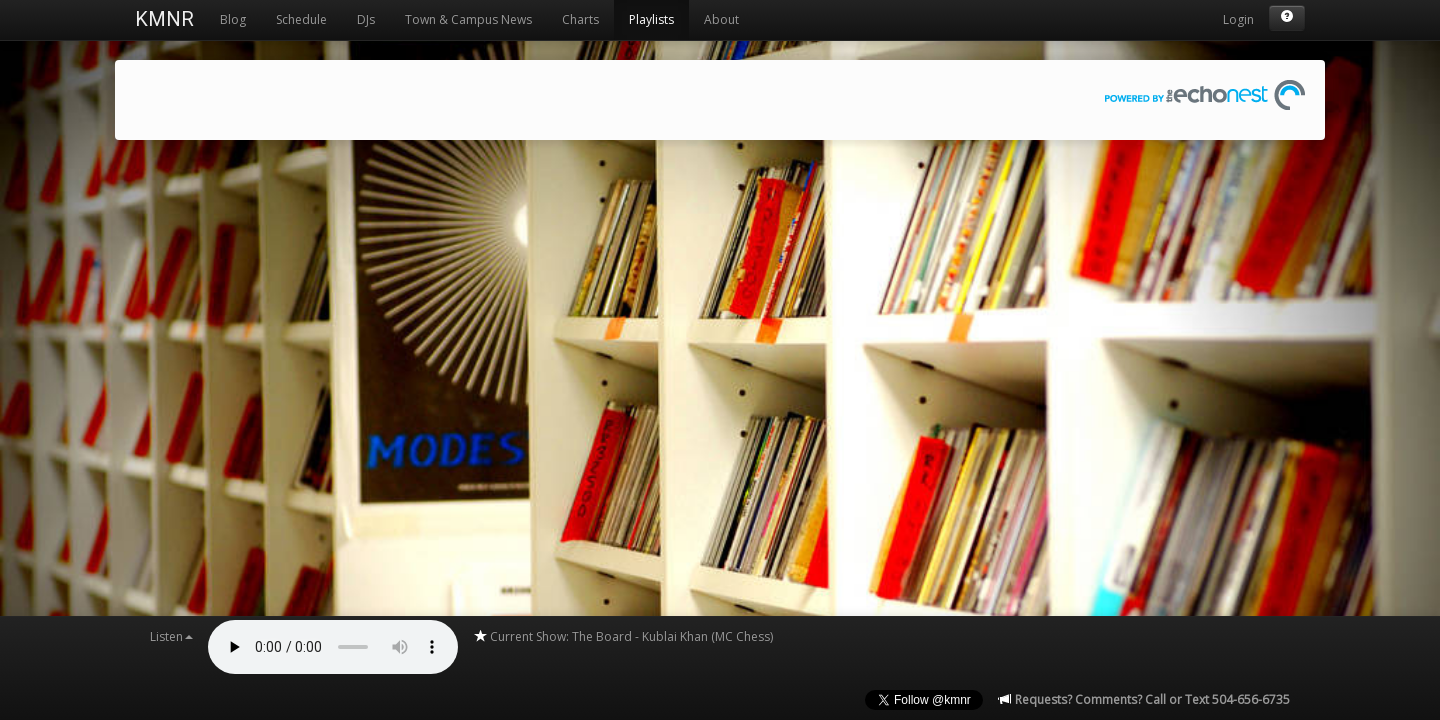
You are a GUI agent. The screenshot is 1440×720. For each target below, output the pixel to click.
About (721, 19)
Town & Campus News (468, 19)
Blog (233, 19)
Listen (171, 636)
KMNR (164, 19)
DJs (366, 19)
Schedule (301, 19)
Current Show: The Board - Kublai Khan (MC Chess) (623, 636)
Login (1238, 19)
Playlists (651, 19)
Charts (580, 19)
